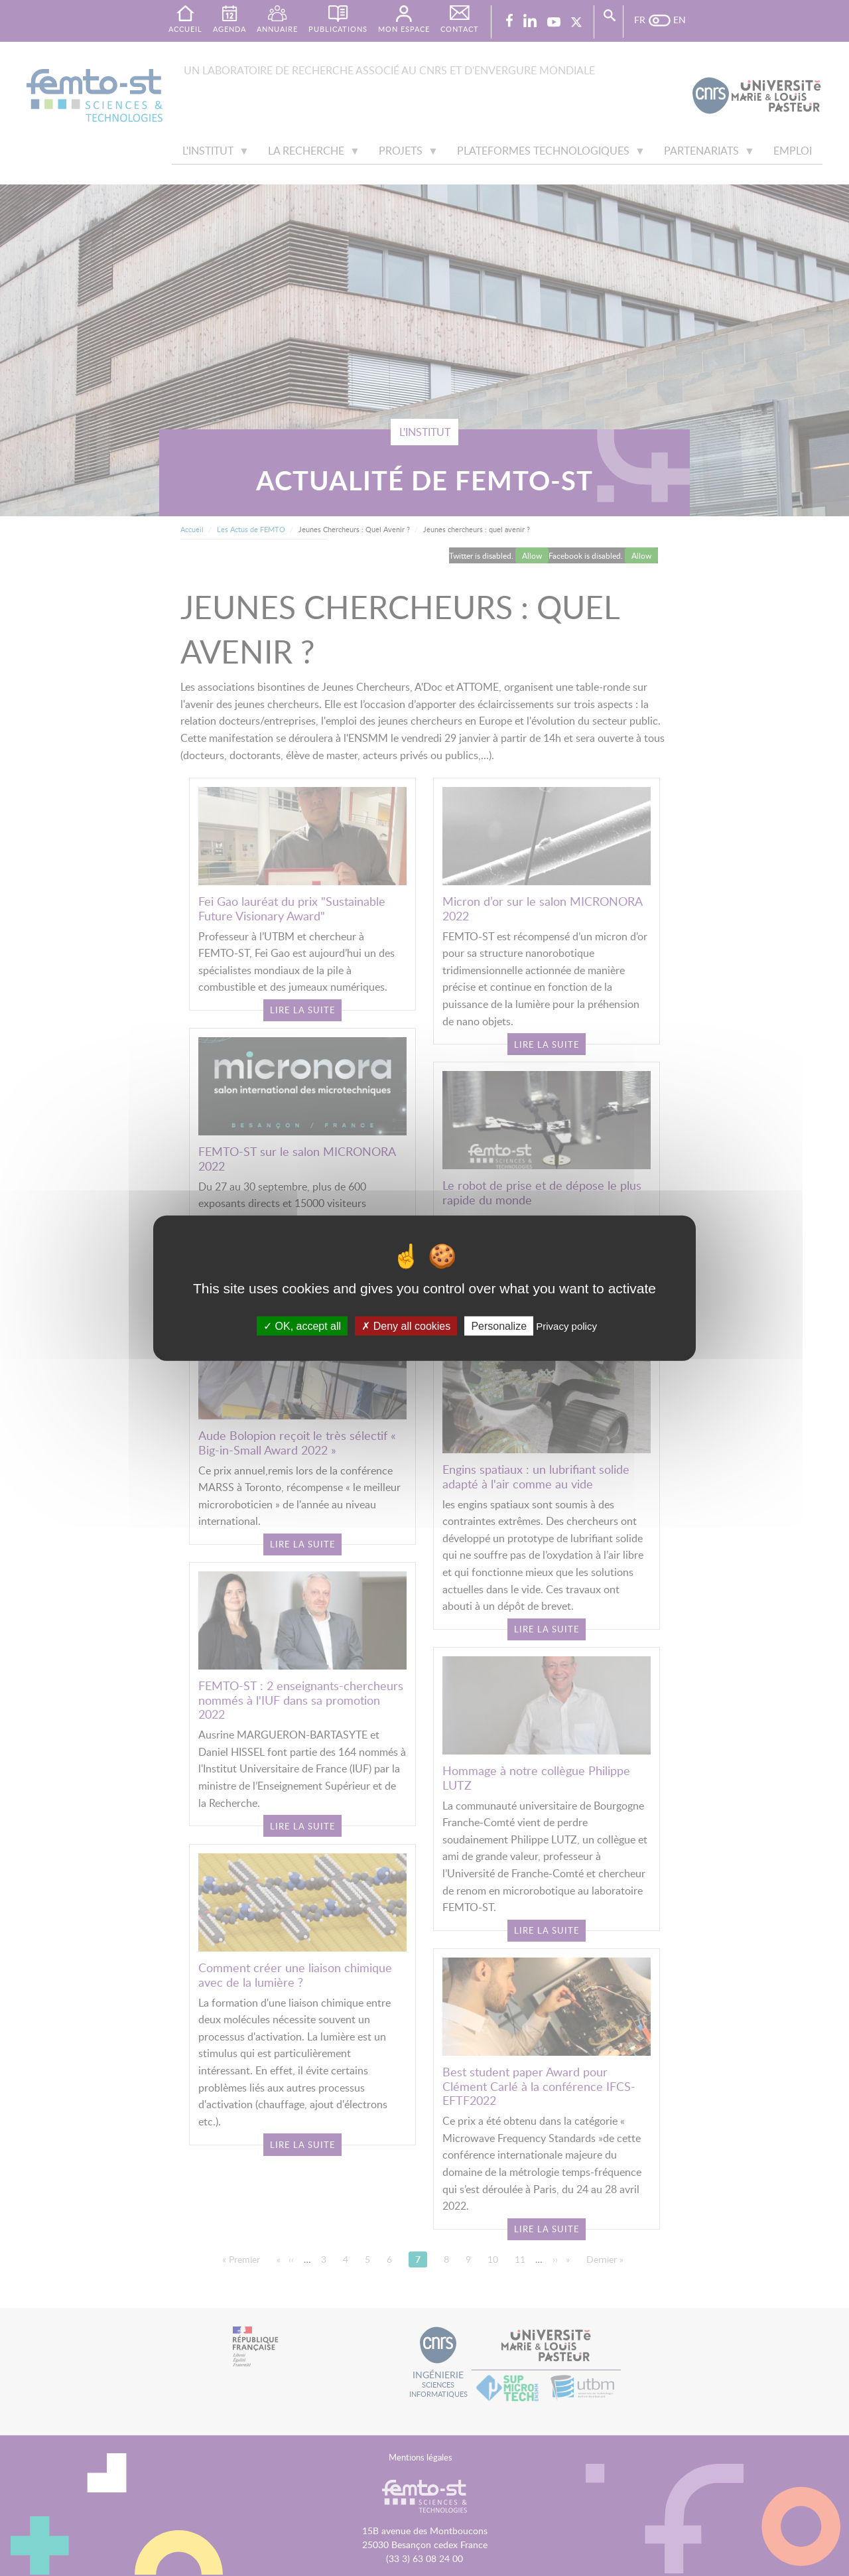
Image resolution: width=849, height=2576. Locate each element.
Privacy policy (566, 1325)
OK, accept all (302, 1325)
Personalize (499, 1325)
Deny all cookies (405, 1325)
